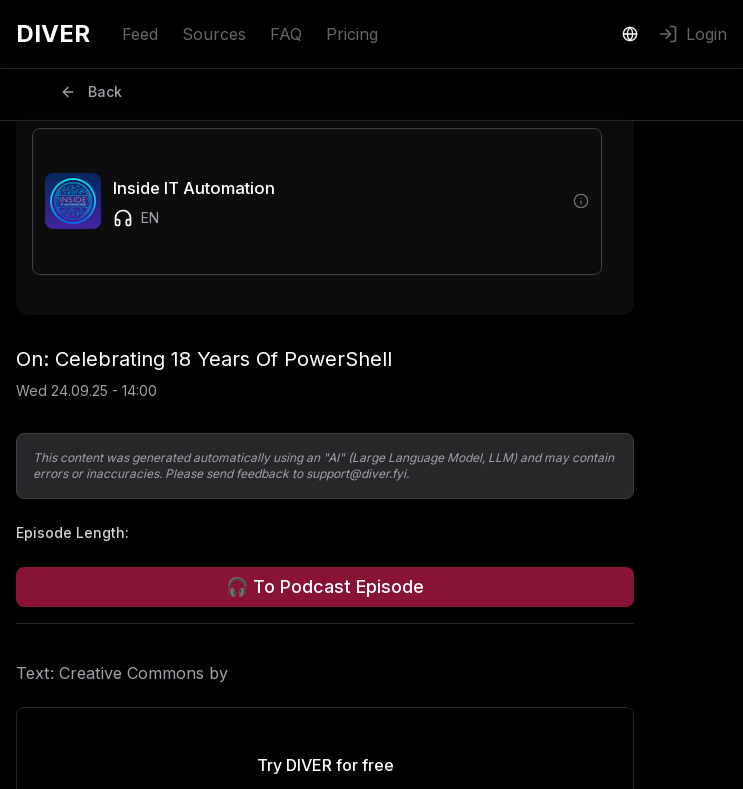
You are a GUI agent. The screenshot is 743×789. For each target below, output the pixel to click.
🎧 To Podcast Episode (325, 586)
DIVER (53, 33)
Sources (214, 34)
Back (91, 91)
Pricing (352, 34)
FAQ (286, 34)
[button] (303, 201)
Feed (140, 34)
